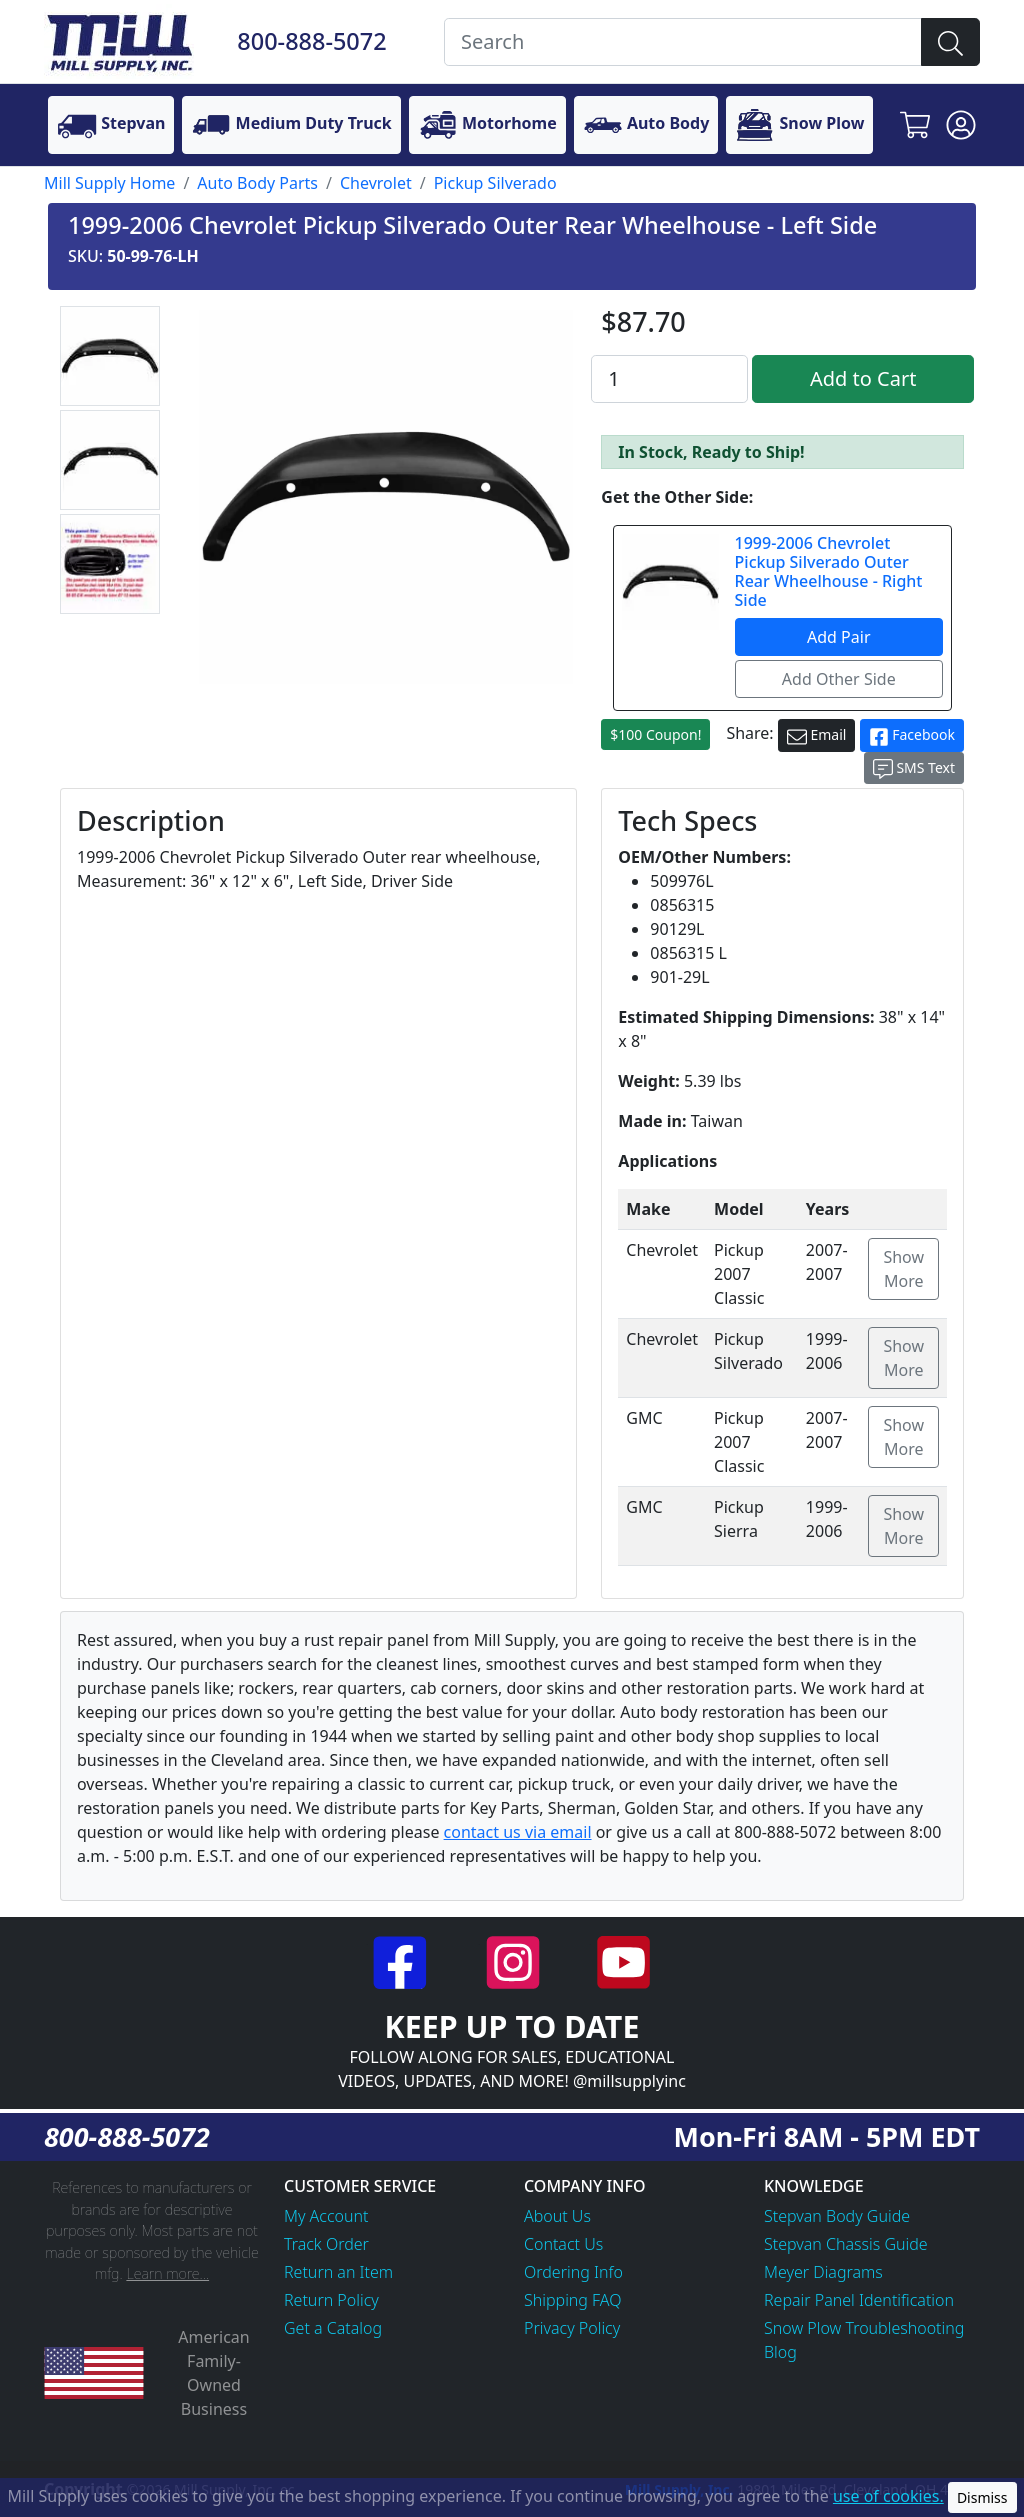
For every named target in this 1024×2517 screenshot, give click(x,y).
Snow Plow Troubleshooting (864, 2328)
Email (817, 735)
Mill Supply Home (109, 183)
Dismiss (982, 2497)
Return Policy (331, 2300)
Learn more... (167, 2273)
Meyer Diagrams (823, 2272)
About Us (557, 2216)
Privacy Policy (572, 2328)
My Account (326, 2216)
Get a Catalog (333, 2328)
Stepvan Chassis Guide (846, 2244)
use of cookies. (888, 2496)
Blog (780, 2352)
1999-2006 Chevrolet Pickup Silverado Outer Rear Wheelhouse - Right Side (829, 572)
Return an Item (338, 2272)
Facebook (912, 735)
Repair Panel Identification (859, 2300)
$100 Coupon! (655, 734)
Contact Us (563, 2244)
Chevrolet (376, 183)
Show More (903, 1269)
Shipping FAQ (573, 2300)
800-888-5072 (311, 41)
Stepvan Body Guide (837, 2216)
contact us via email (518, 1832)
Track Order (326, 2244)
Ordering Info (573, 2272)
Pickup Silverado (495, 183)
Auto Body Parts (257, 183)
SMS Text (914, 768)
